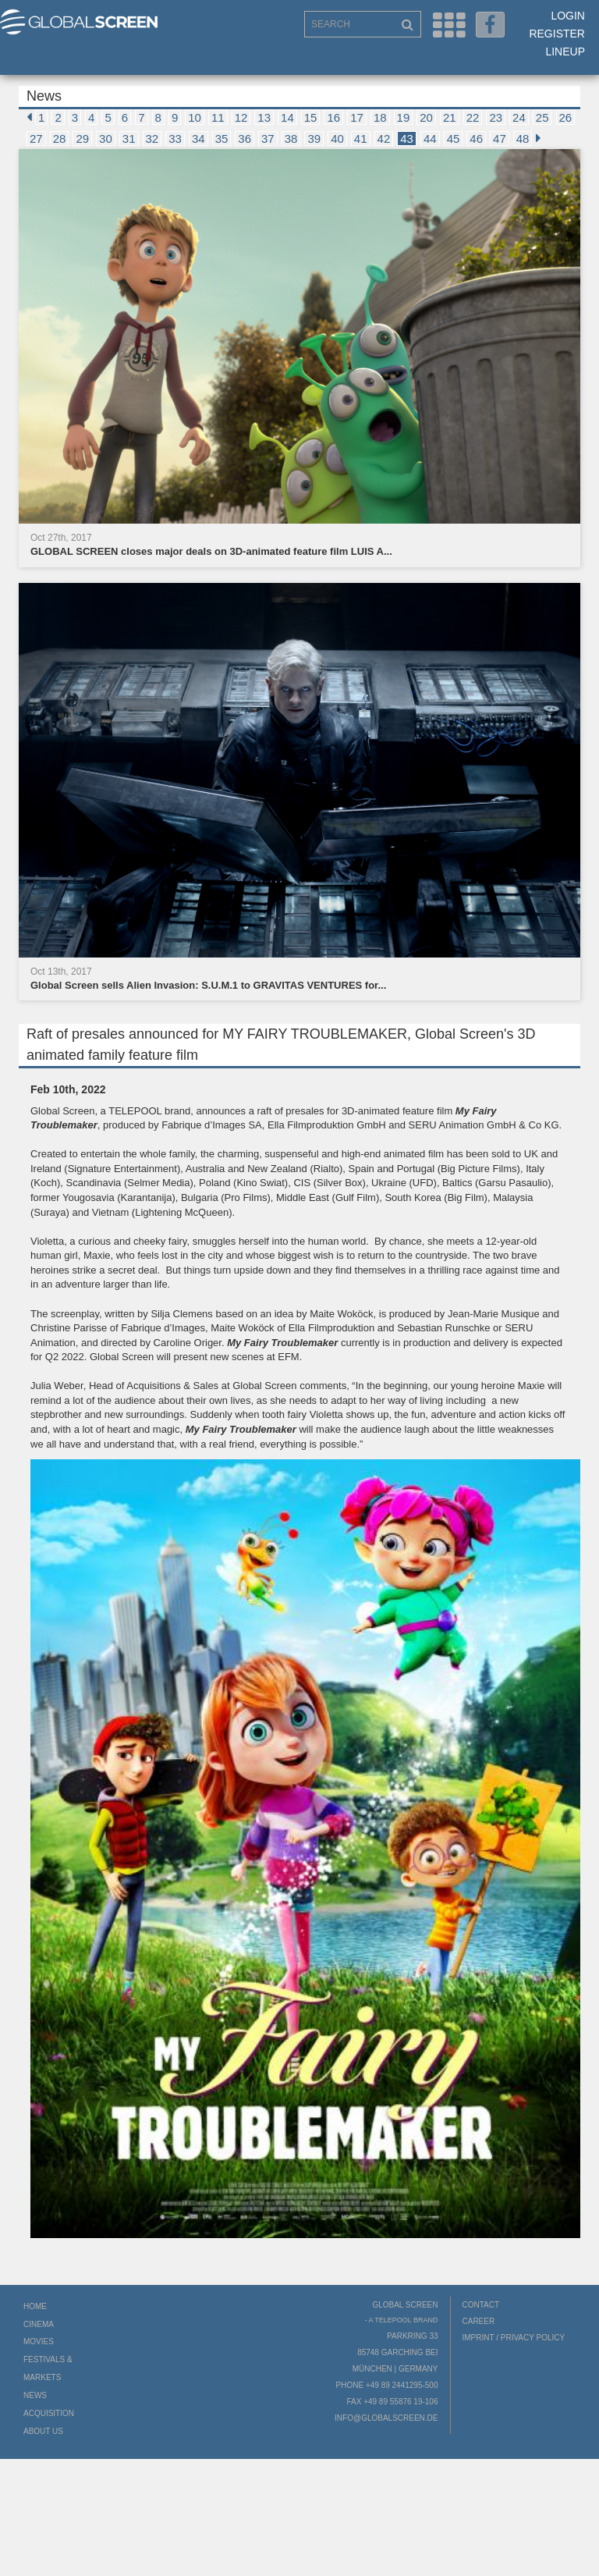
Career (479, 2321)
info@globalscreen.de (386, 2418)
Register (557, 33)
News (35, 2395)
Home (35, 2306)
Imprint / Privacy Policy (514, 2337)
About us (43, 2431)
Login (568, 15)
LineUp (565, 51)
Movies (38, 2341)
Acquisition (48, 2413)
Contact (481, 2305)
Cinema (38, 2324)
